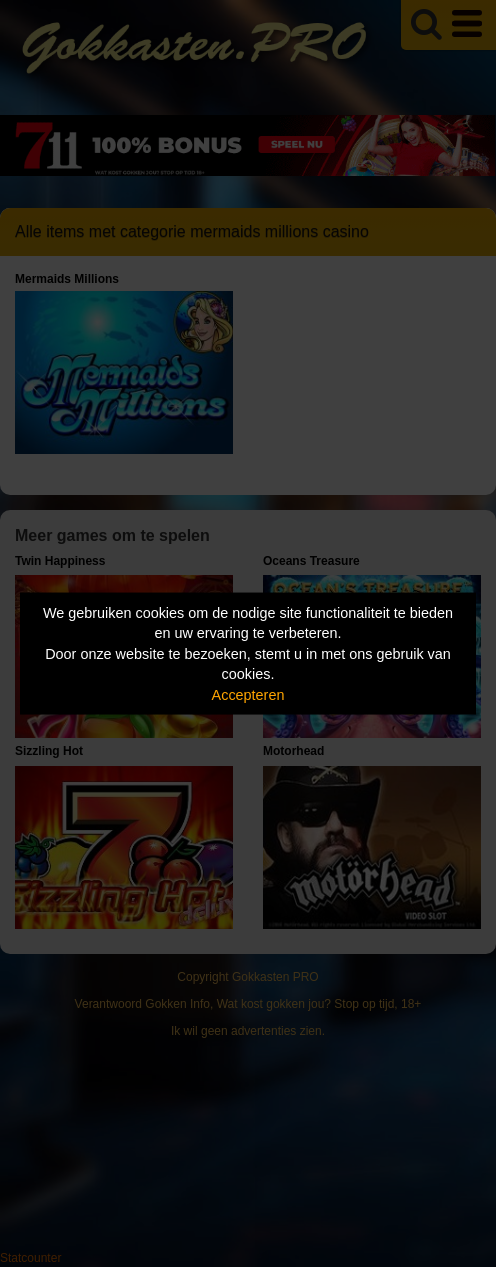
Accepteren (248, 694)
